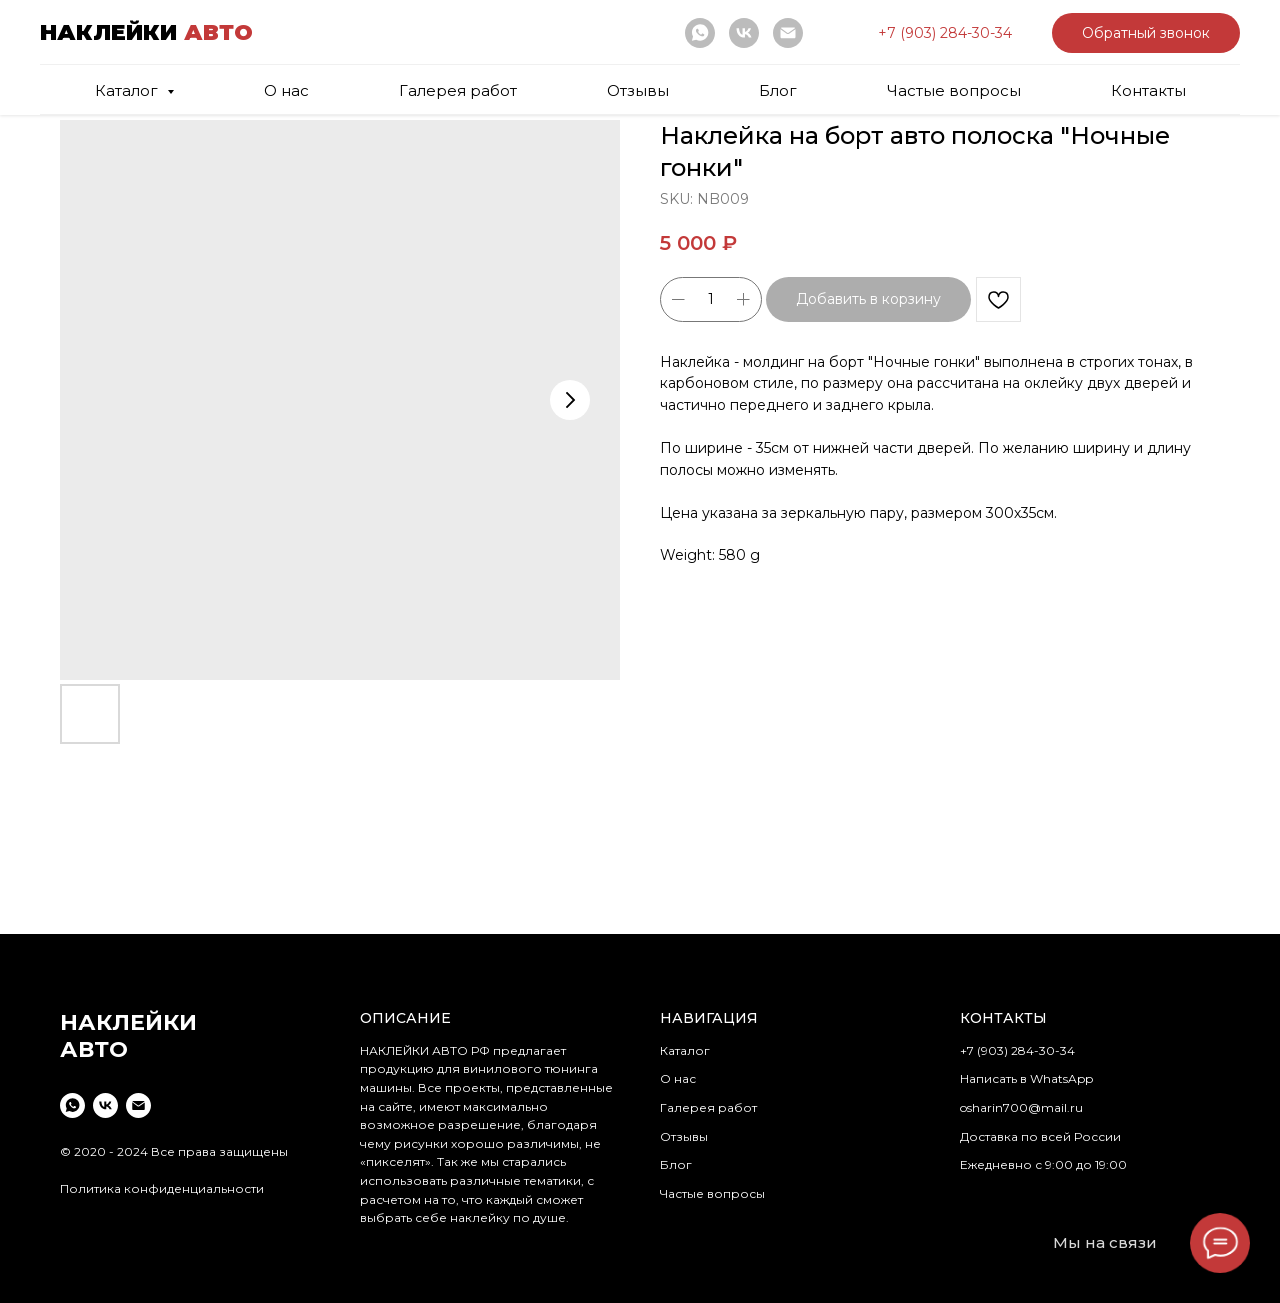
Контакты (1148, 90)
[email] (788, 33)
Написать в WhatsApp (1026, 1078)
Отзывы (638, 90)
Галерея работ (458, 90)
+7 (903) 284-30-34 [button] (1017, 1050)
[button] (945, 33)
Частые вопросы (954, 90)
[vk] (744, 33)
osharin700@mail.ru (1021, 1107)
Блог (778, 90)
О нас (286, 90)
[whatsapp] (700, 33)
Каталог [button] (128, 90)
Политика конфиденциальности (162, 1188)
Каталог (685, 1050)
